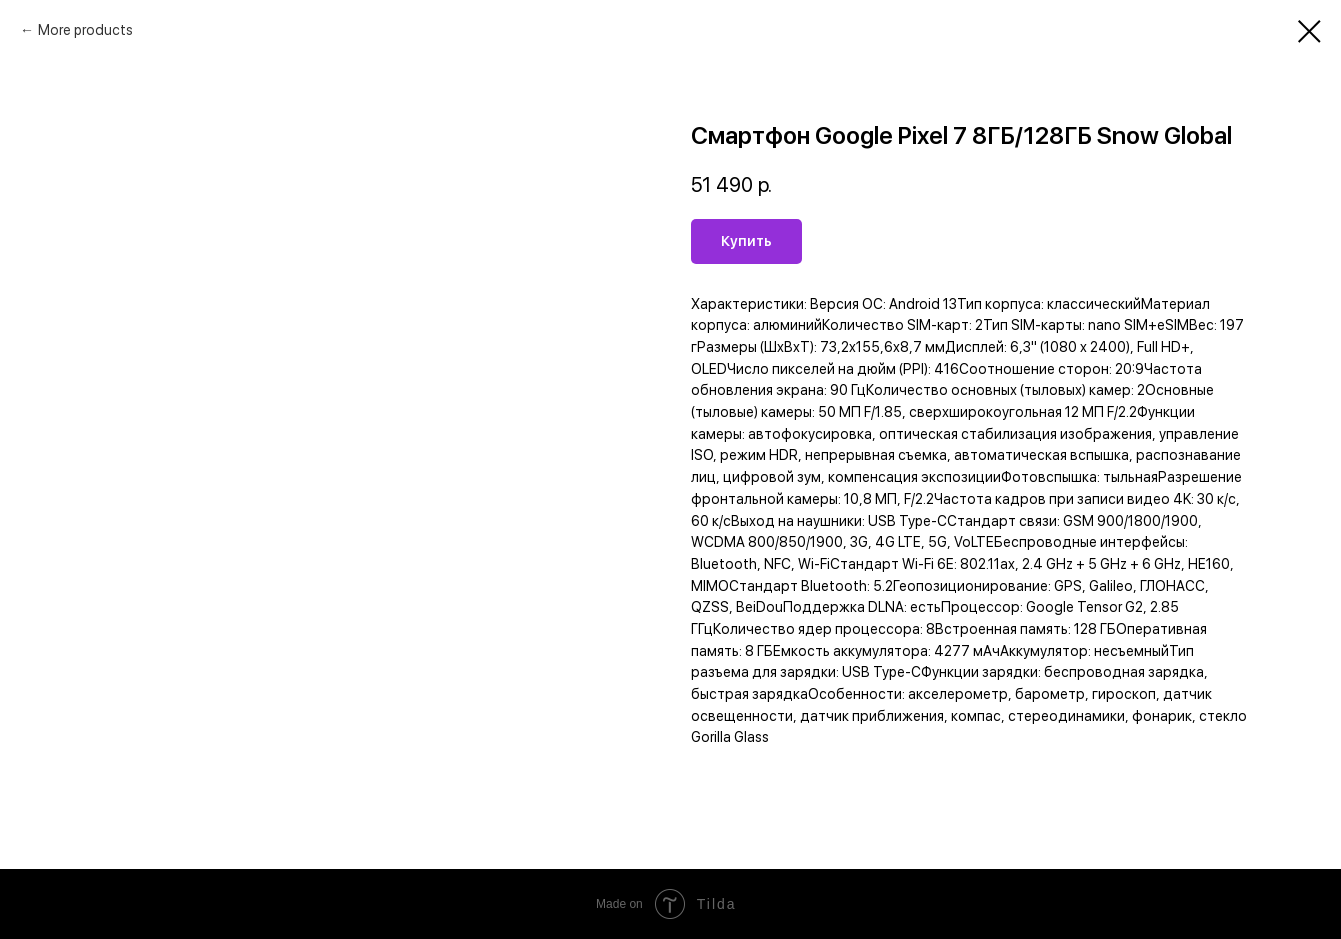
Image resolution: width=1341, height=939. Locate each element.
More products (85, 30)
